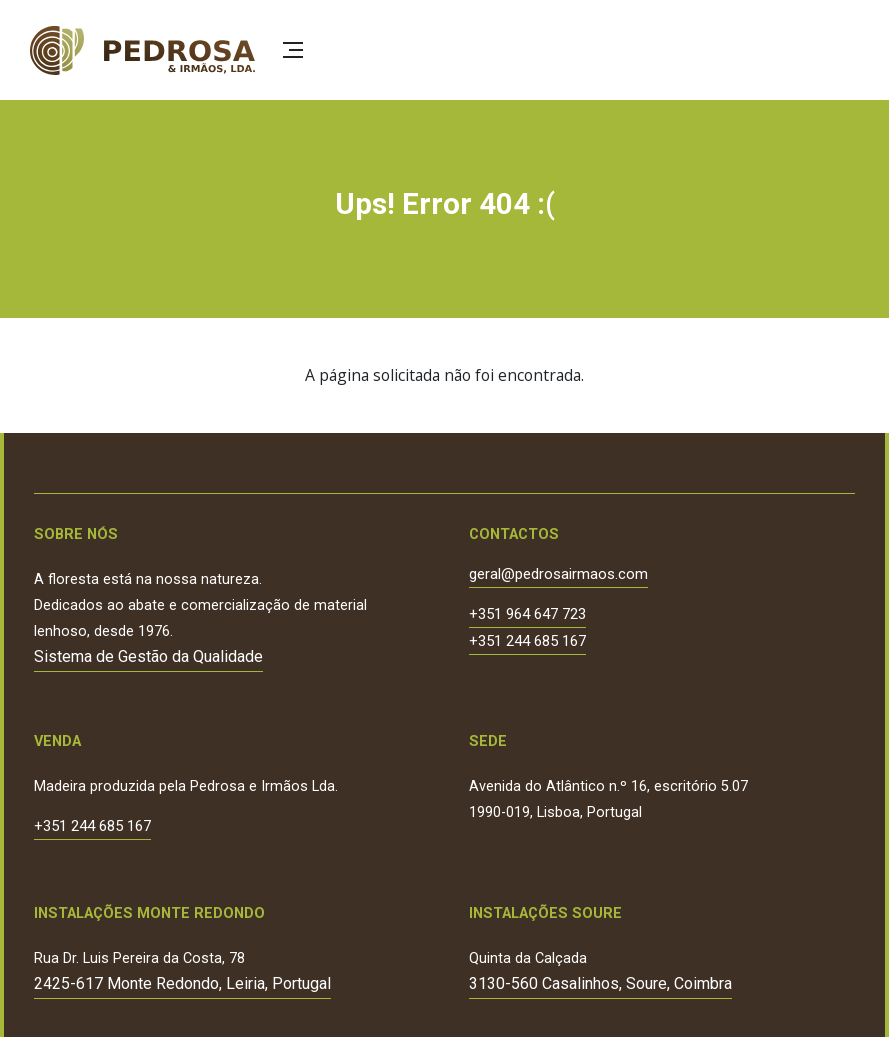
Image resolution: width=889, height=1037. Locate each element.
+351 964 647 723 (527, 615)
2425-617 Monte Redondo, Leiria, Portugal (182, 983)
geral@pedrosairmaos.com (558, 575)
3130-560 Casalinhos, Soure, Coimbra (600, 983)
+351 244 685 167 (527, 642)
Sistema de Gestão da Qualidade (148, 656)
